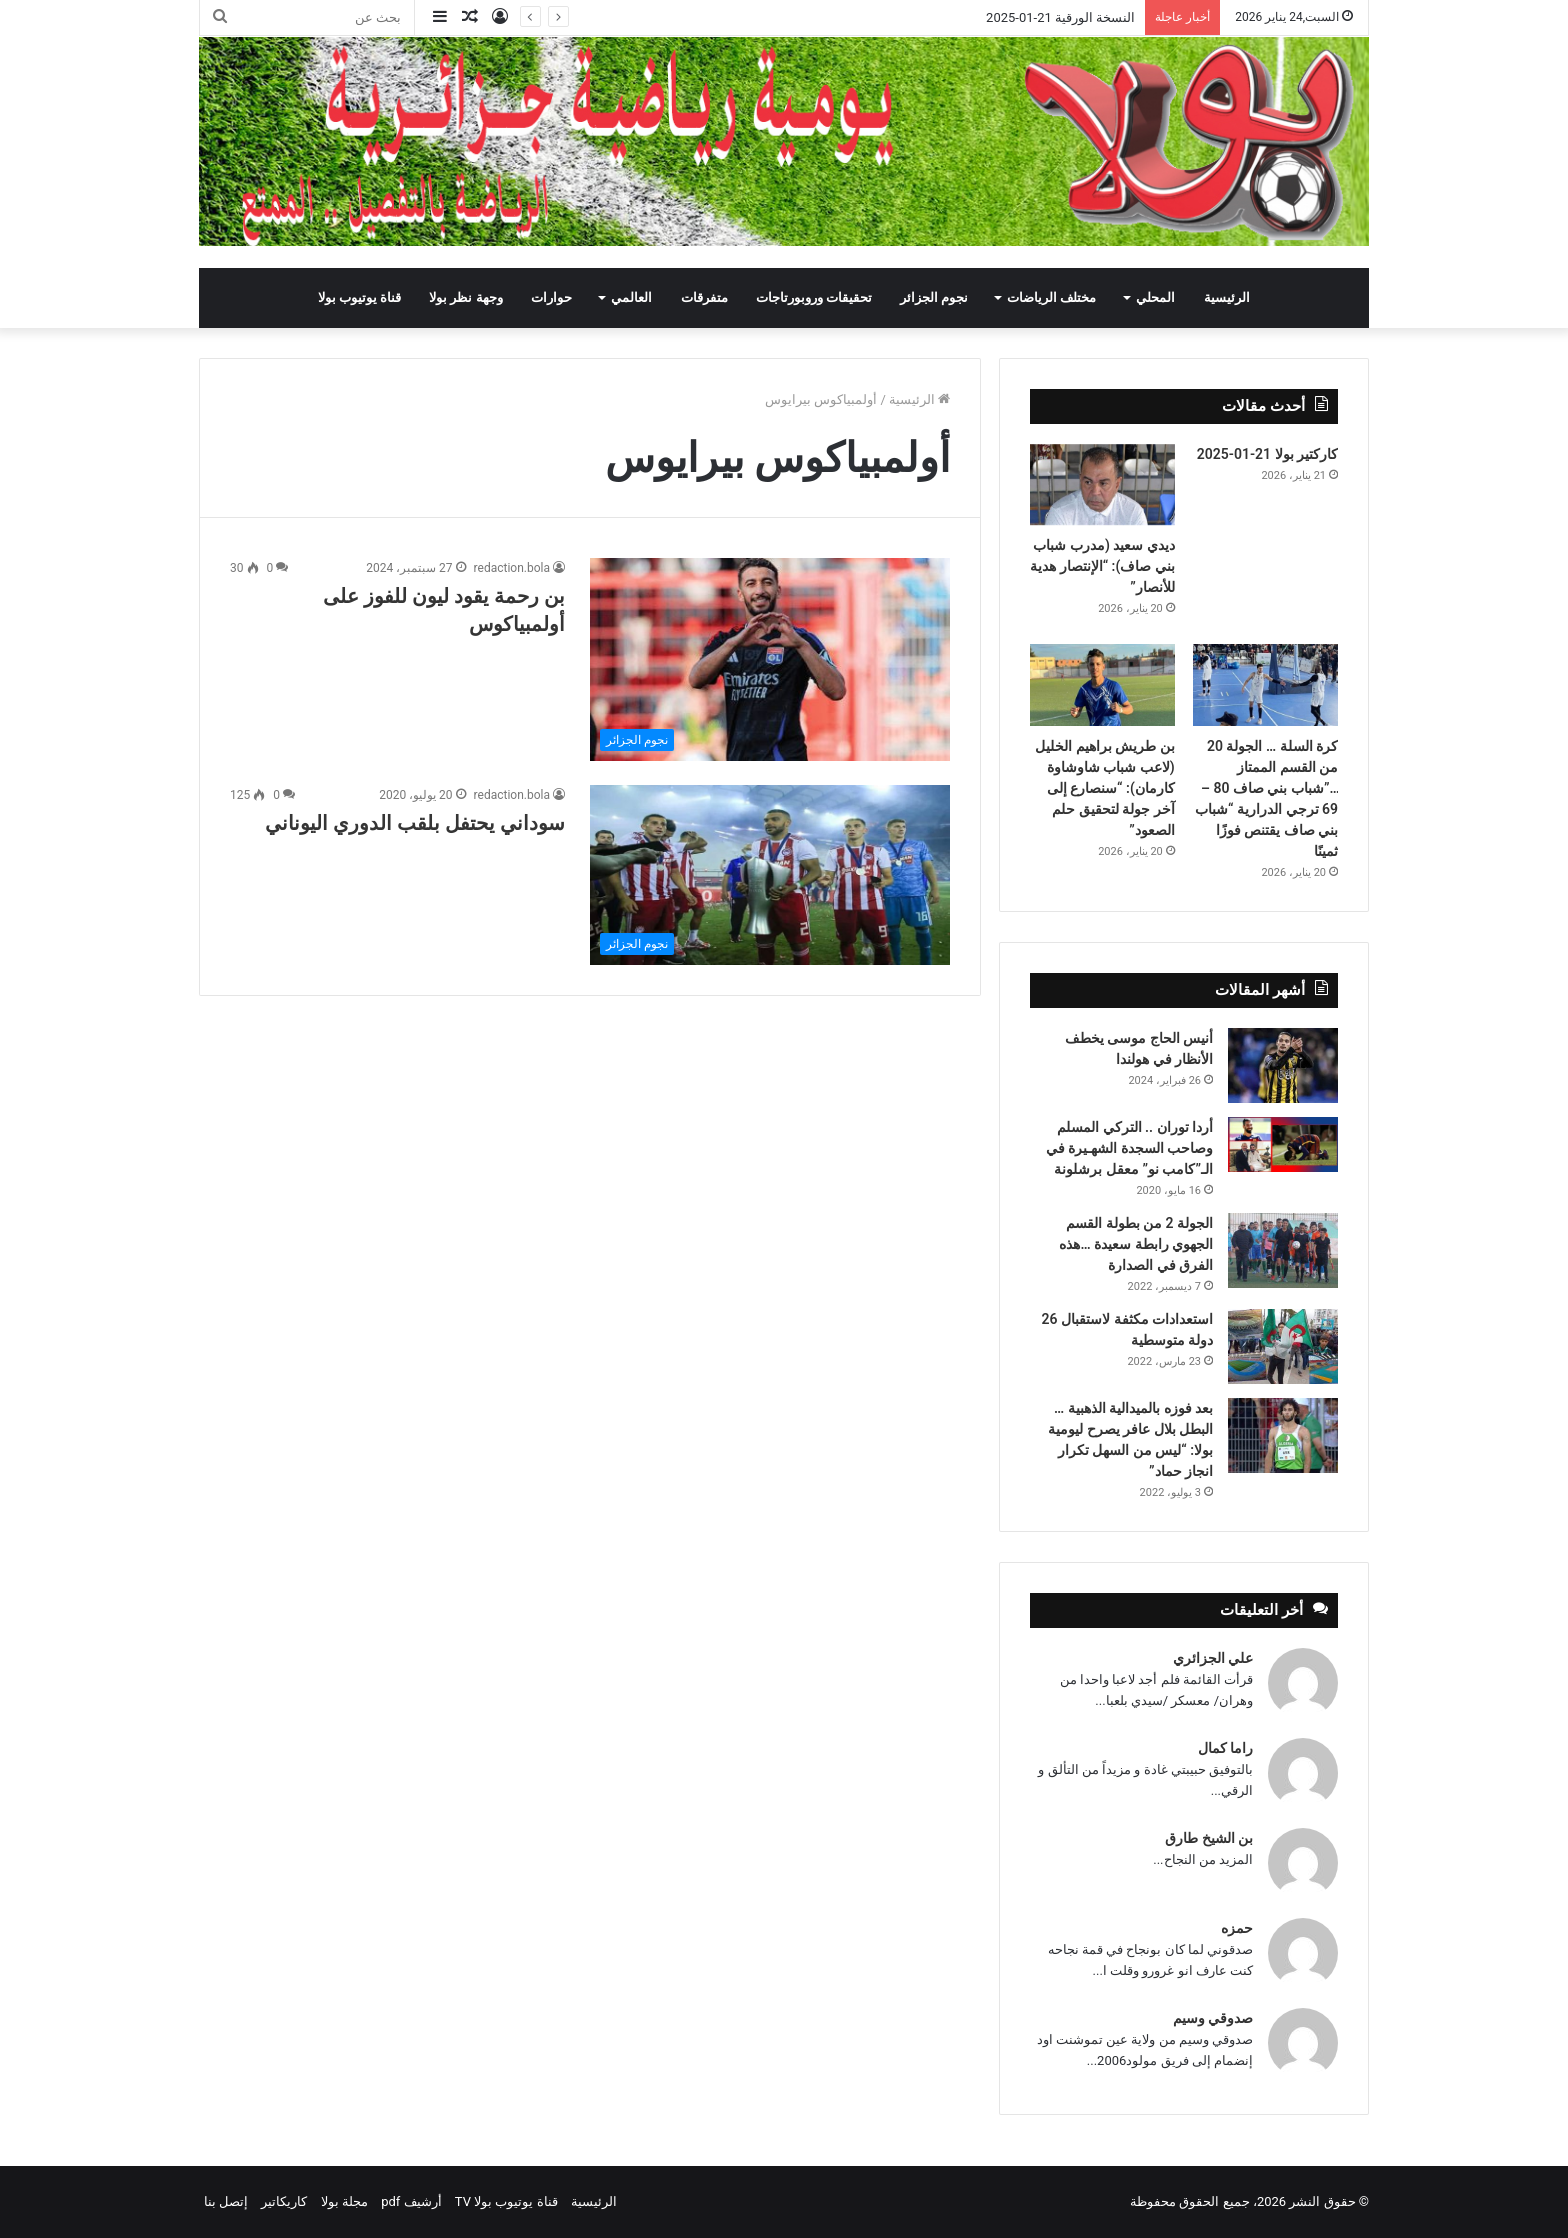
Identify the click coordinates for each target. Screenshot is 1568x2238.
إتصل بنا (226, 2201)
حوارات (551, 297)
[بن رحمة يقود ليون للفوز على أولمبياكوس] (770, 659)
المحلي (1155, 297)
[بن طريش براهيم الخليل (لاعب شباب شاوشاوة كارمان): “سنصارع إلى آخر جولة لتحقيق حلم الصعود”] (1102, 685)
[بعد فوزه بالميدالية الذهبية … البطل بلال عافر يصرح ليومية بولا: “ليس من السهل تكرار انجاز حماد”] (1283, 1435)
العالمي (631, 297)
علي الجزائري (1213, 1658)
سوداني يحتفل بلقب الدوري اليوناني (412, 823)
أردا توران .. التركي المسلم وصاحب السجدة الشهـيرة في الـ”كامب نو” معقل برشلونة (1129, 1148)
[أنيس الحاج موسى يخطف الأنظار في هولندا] (1283, 1065)
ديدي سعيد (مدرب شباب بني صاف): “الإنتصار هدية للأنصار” (1102, 566)
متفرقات (704, 297)
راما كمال (1225, 1748)
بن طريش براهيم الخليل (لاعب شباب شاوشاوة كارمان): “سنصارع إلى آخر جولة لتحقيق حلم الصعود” (1104, 788)
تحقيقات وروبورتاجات (814, 297)
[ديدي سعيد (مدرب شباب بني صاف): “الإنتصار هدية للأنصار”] (1102, 485)
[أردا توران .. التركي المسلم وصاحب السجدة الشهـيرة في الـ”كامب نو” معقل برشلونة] (1283, 1144)
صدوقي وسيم (1213, 2018)
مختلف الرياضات (1051, 297)
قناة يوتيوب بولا (359, 297)
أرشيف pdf (411, 2201)
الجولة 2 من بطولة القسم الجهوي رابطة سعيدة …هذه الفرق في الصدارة (1136, 1244)
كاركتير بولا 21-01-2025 (1267, 454)
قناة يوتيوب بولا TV (506, 2201)
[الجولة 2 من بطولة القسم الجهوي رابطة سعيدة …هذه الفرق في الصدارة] (1283, 1250)
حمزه (1237, 1928)
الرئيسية (1227, 297)
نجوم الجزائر (934, 297)
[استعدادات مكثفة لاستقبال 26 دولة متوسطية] (1283, 1346)
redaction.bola (512, 568)
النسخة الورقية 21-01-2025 (1060, 17)
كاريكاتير (284, 2201)
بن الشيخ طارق (1209, 1838)
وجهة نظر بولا (465, 297)
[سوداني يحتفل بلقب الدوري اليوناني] (770, 875)
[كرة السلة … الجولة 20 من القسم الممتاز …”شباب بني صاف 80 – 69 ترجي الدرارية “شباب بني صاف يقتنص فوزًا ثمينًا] (1265, 685)
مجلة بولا (344, 2201)
